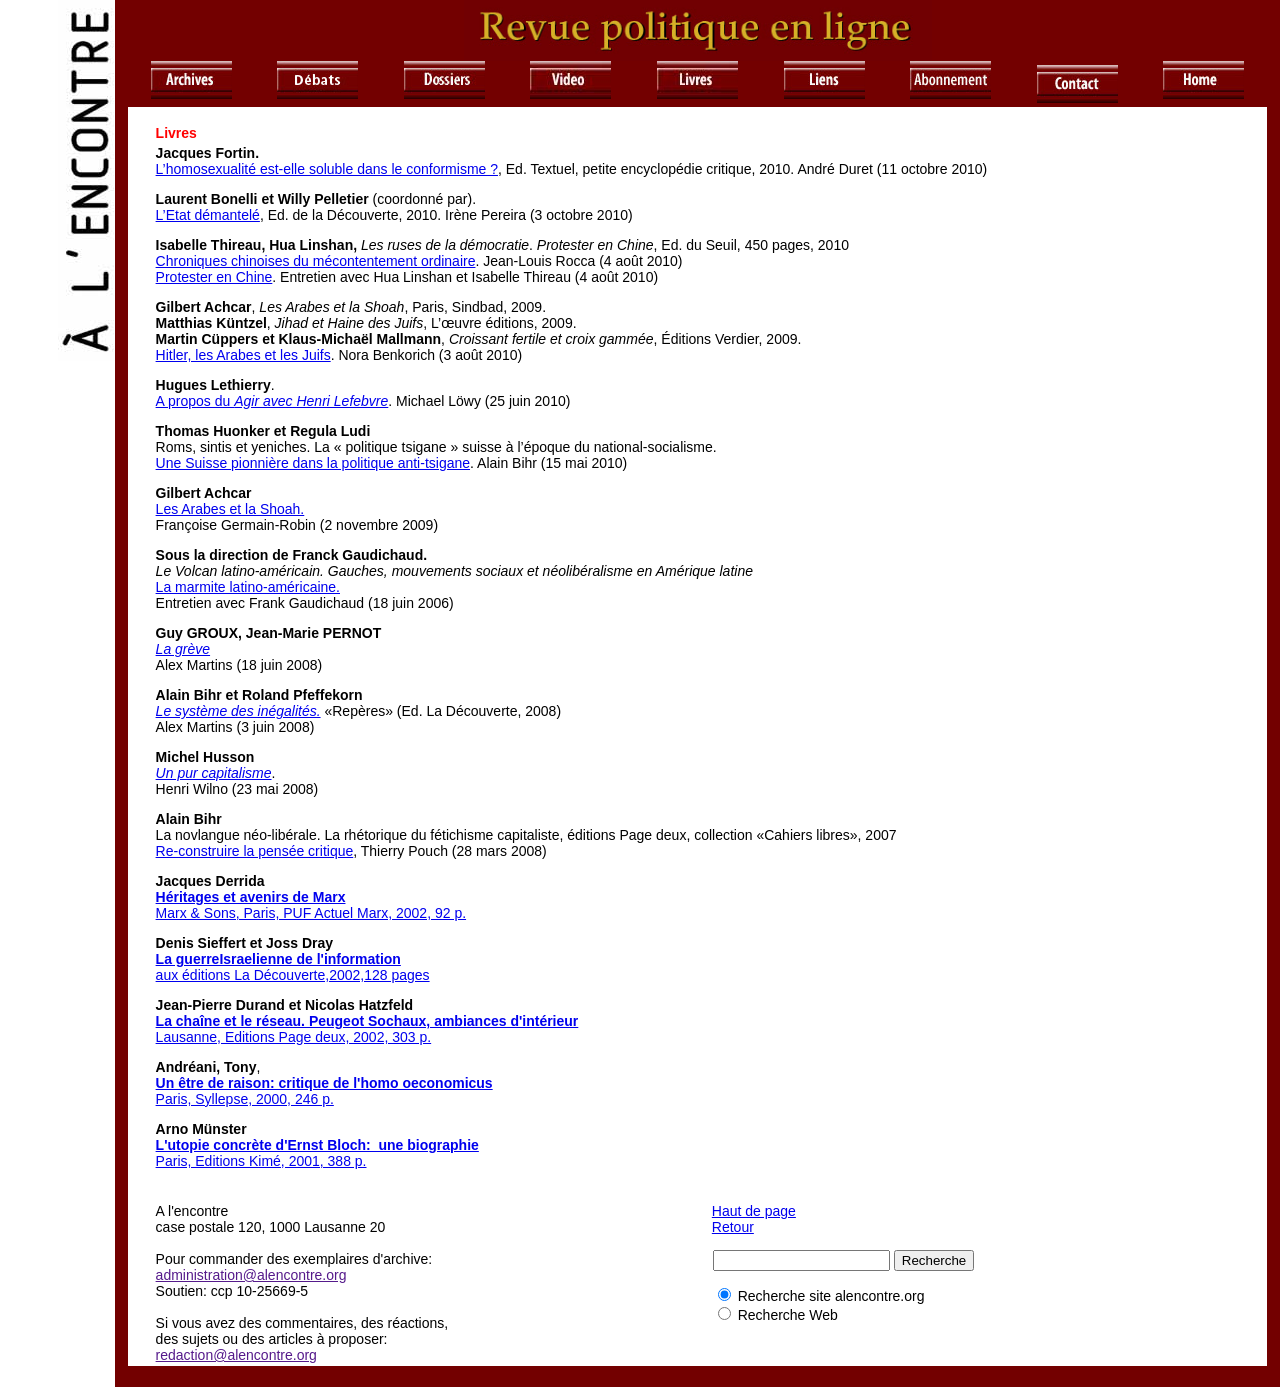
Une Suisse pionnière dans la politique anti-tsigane (313, 463)
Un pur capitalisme (214, 773)
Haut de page (754, 1211)
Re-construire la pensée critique (255, 851)
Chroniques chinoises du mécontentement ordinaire (316, 261)
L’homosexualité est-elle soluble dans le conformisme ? (327, 169)
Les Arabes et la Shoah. (230, 509)
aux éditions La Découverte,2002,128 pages (293, 975)
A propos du (272, 401)
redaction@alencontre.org (236, 1355)
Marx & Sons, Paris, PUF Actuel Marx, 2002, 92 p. (311, 913)
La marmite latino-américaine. (248, 587)
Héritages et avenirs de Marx (251, 897)
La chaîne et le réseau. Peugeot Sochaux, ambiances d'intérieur (367, 1021)
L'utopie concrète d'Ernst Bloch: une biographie (317, 1145)
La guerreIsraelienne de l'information (278, 959)
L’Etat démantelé (208, 215)
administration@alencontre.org (251, 1275)
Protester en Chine (214, 277)
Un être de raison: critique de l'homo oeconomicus (324, 1083)
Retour (733, 1227)
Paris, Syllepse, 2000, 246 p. (245, 1099)
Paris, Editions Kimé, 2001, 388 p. (261, 1161)
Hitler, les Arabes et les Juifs (243, 355)
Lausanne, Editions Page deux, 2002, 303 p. (294, 1037)
